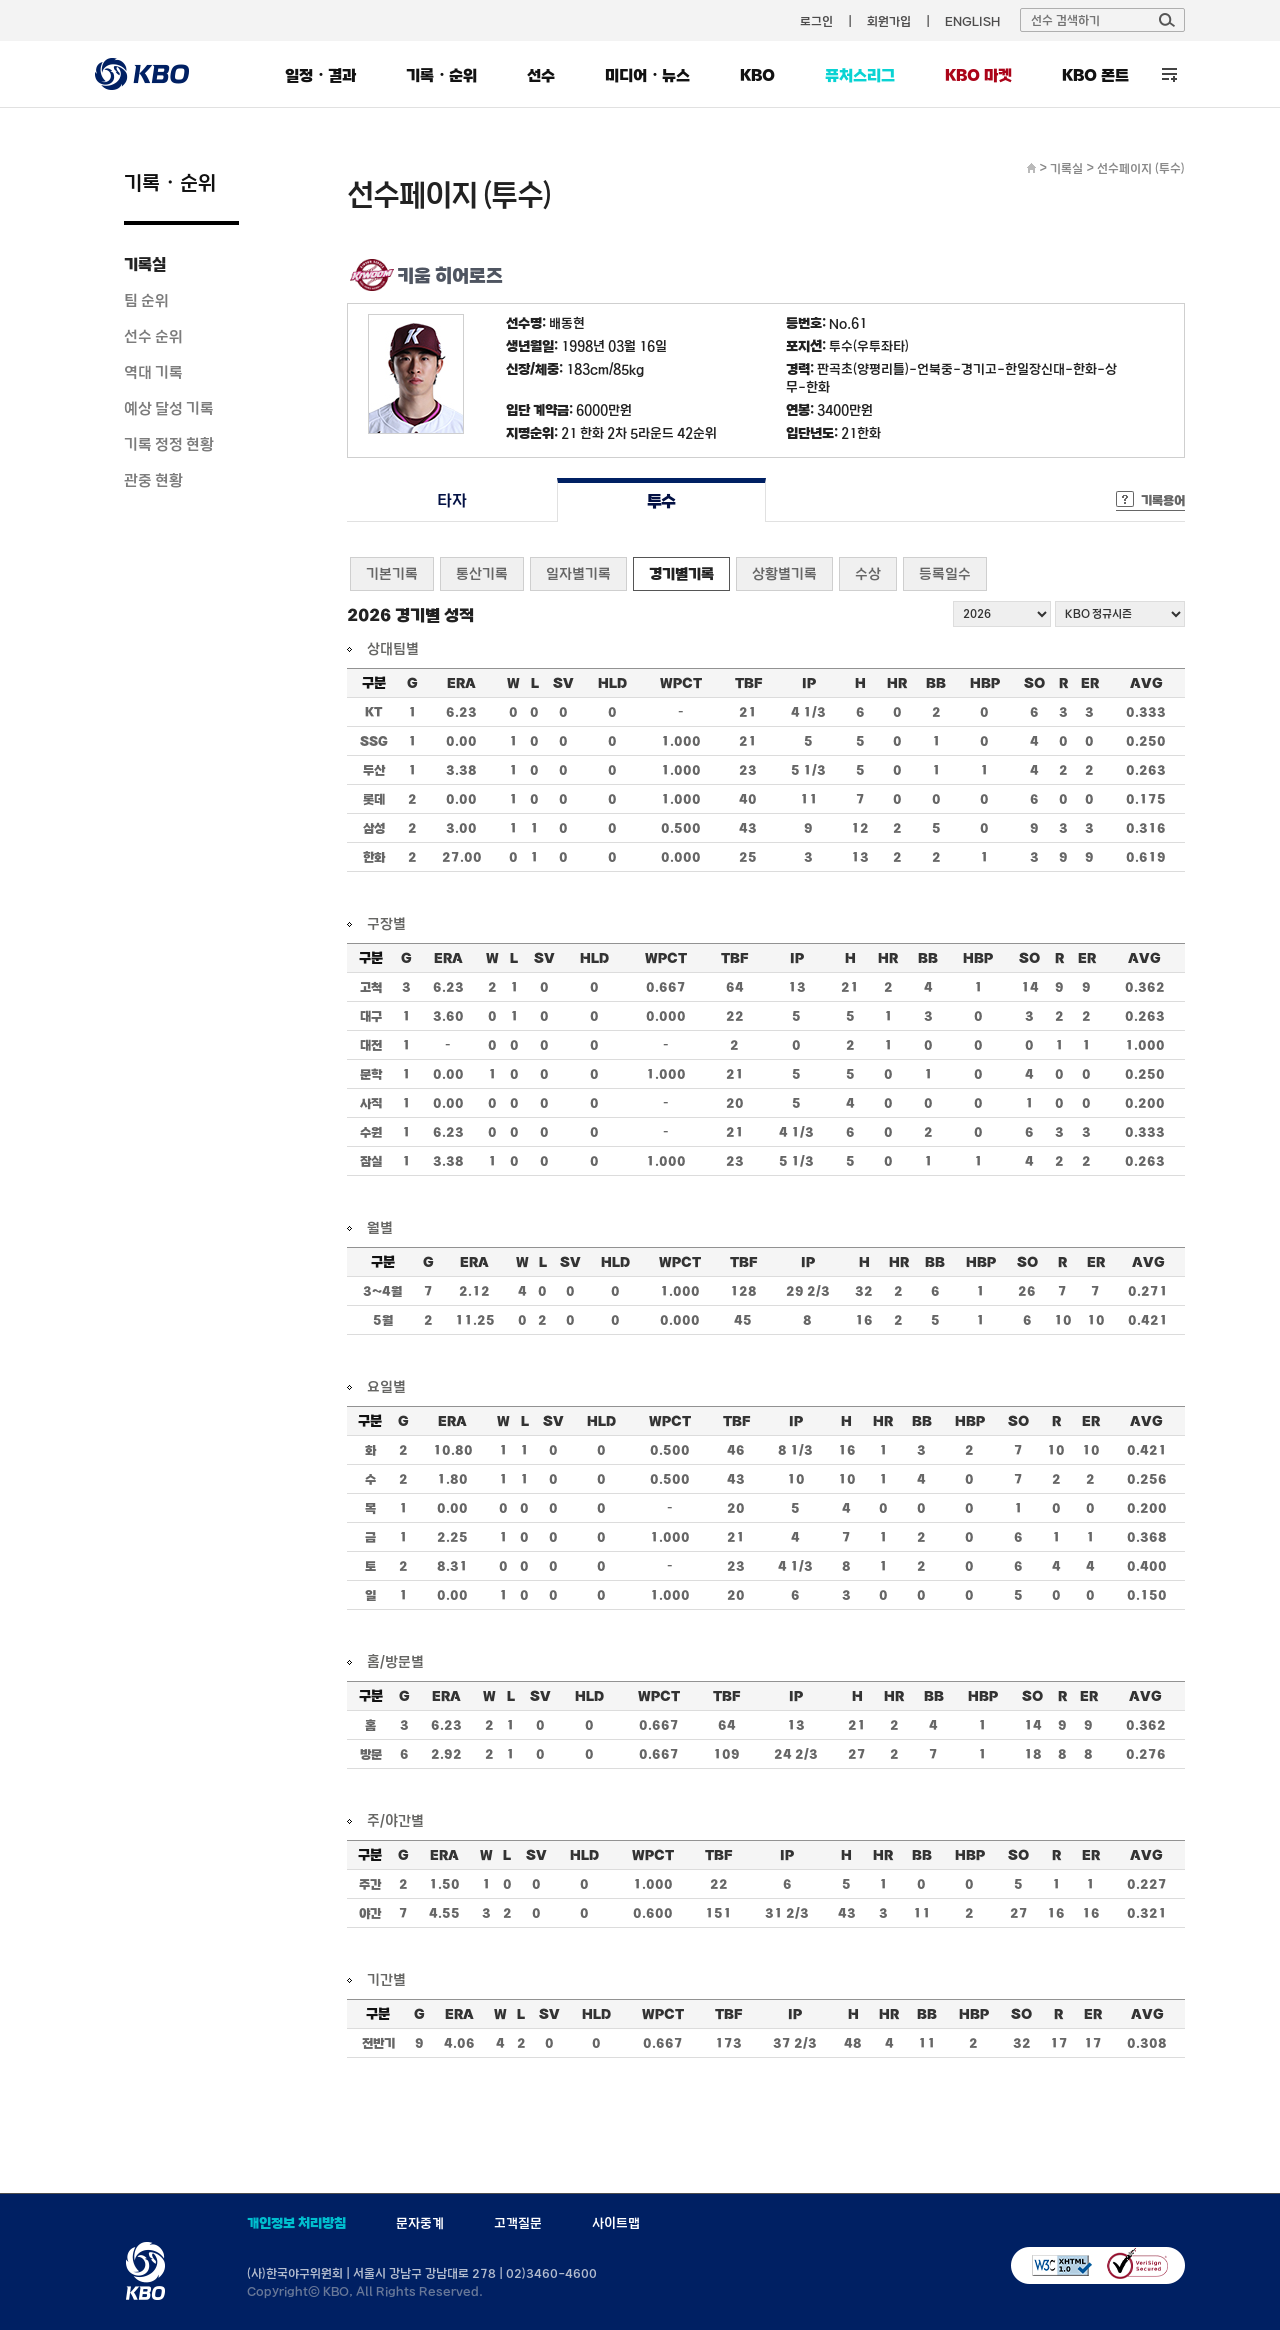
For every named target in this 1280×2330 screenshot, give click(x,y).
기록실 (145, 264)
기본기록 (392, 573)
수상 (868, 573)
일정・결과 (320, 75)
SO (1034, 683)
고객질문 (518, 2223)
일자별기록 (578, 573)
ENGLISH (972, 21)
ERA (461, 683)
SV (563, 683)
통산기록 (482, 573)
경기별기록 (681, 573)
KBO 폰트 (1095, 75)
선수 (541, 75)
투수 (661, 500)
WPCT (681, 683)
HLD (612, 683)
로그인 (816, 21)
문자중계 (420, 2223)
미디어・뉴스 (647, 75)
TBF (748, 683)
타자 (451, 500)
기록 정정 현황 (169, 444)
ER (1090, 683)
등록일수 (945, 573)
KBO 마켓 (978, 75)
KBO (757, 75)
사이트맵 (616, 2223)
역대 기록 (153, 372)
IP (809, 683)
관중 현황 (153, 480)
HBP (985, 683)
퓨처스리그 (860, 75)
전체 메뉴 (1169, 74)
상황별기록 (784, 573)
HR (897, 683)
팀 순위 (146, 300)
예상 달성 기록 (169, 408)
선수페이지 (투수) (1141, 168)
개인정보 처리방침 (296, 2223)
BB (936, 683)
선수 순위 (153, 336)
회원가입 (889, 21)
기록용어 (1163, 500)
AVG (1146, 683)
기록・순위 (441, 75)
